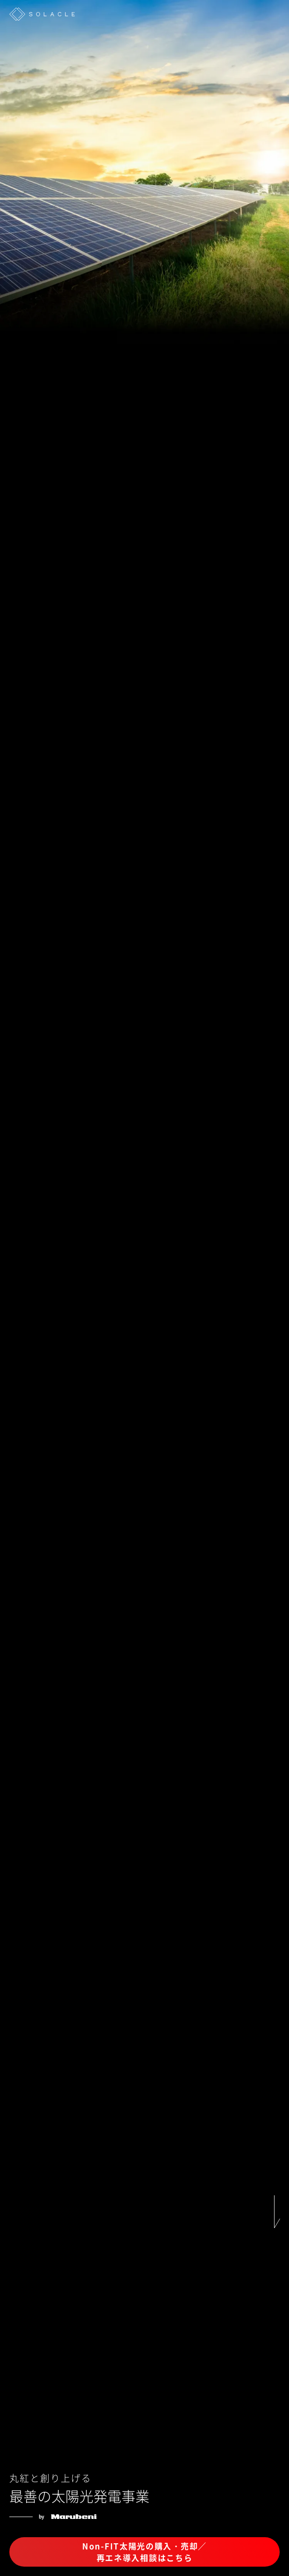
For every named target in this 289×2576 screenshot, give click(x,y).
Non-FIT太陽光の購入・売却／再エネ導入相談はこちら (144, 2551)
